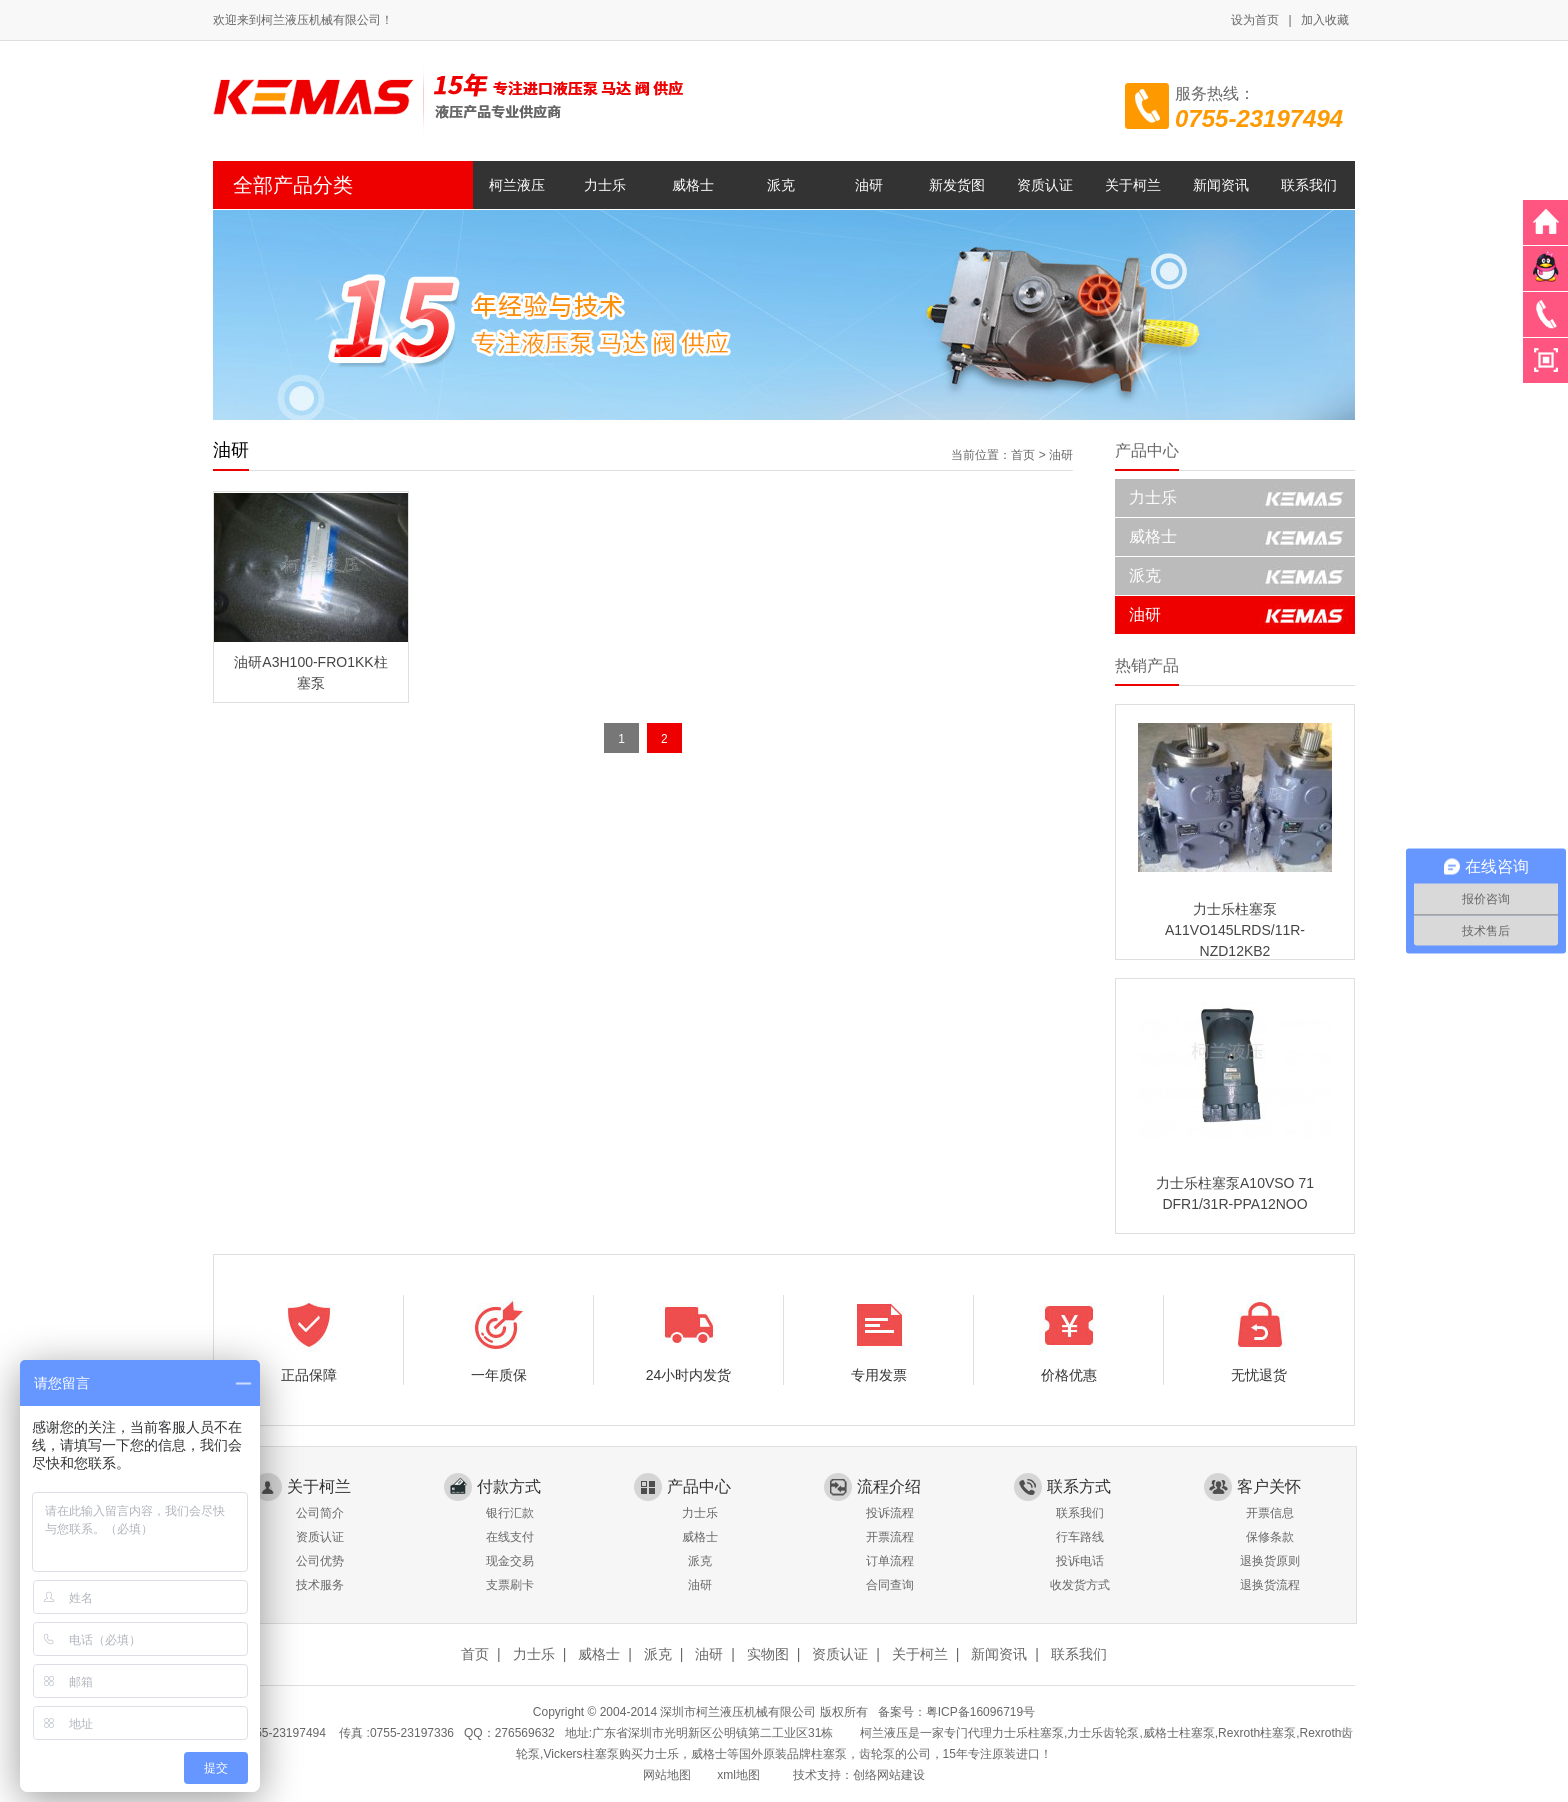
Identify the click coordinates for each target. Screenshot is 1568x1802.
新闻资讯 (1221, 185)
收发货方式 (1080, 1585)
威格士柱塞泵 (1179, 1733)
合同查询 (890, 1585)
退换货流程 (1270, 1585)
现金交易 (510, 1561)
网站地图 (667, 1775)
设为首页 (1255, 20)
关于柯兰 (1133, 185)
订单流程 (890, 1561)
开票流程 (890, 1537)
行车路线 (1080, 1537)
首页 (1023, 455)
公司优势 (320, 1561)
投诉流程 (890, 1513)
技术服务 (320, 1585)
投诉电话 (1080, 1561)
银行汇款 (510, 1513)
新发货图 (957, 185)
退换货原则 (1270, 1561)
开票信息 (1270, 1513)
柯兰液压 (517, 185)
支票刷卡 (510, 1585)
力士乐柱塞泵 (1028, 1733)
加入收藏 (1325, 20)
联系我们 (1309, 185)
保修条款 (1270, 1537)
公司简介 (320, 1513)
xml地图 (738, 1775)
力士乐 (605, 185)
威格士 (693, 185)
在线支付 (510, 1537)
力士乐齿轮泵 (1103, 1733)
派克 (781, 185)
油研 (869, 185)
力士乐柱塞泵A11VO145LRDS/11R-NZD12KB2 (1235, 930)
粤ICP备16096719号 (980, 1712)
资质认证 (1045, 185)
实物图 (768, 1654)
